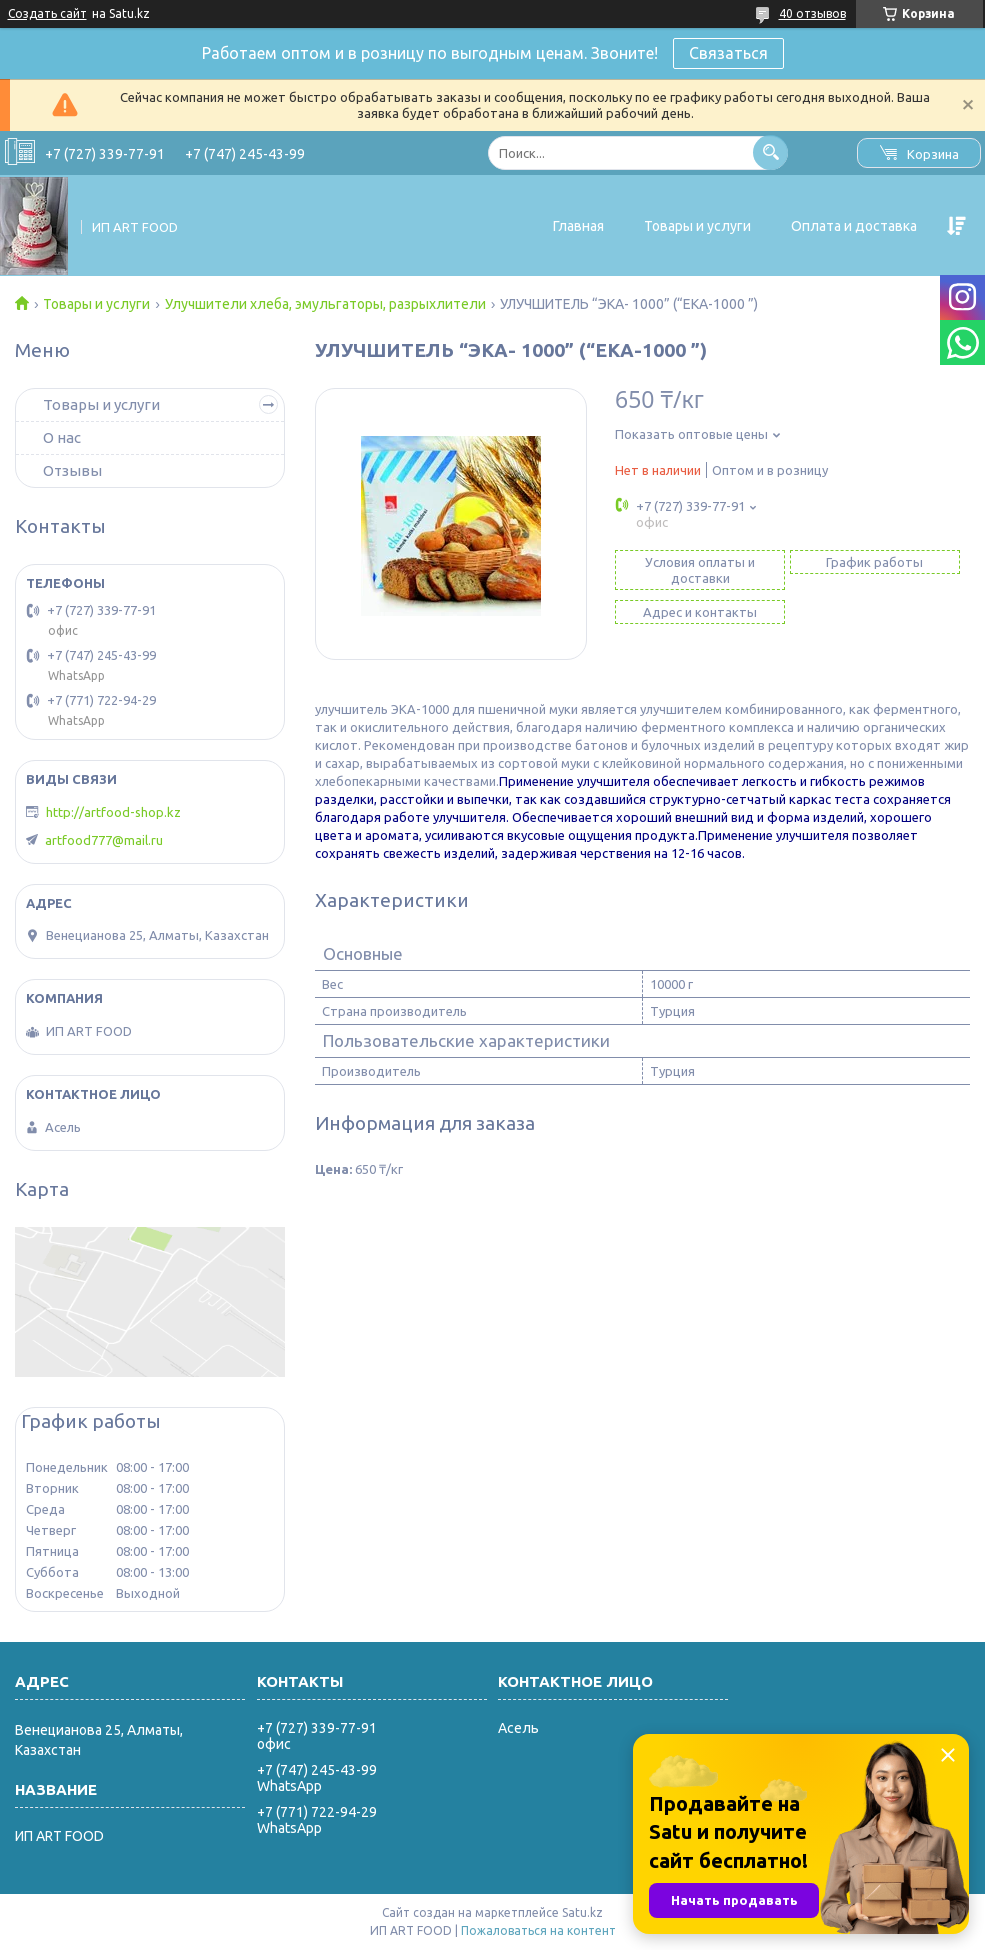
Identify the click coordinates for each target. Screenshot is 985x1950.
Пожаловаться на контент (538, 1930)
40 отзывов (812, 13)
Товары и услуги (697, 226)
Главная (578, 226)
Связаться (728, 53)
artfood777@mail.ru (104, 840)
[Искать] (770, 152)
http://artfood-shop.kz (113, 812)
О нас (62, 437)
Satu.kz (582, 1912)
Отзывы (72, 470)
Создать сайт (47, 13)
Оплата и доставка (854, 226)
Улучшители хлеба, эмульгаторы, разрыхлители (325, 304)
